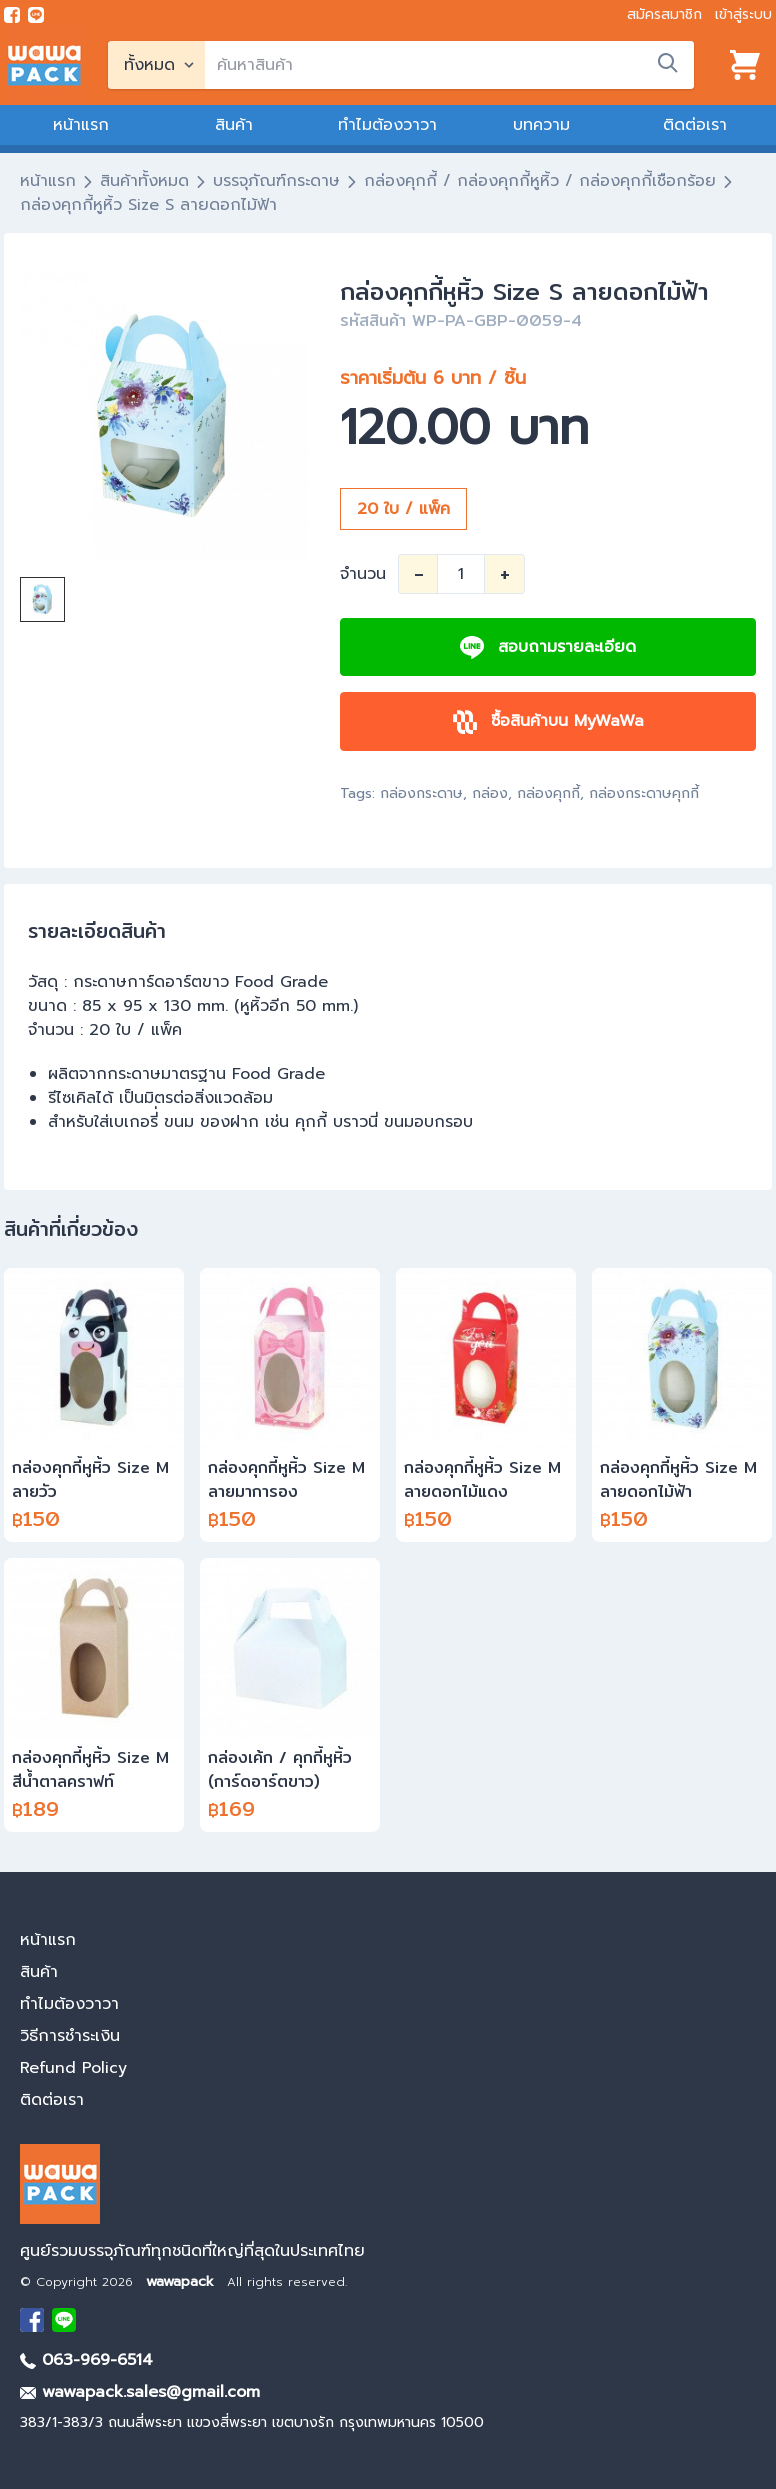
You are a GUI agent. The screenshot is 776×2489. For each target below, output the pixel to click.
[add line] (36, 15)
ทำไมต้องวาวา (387, 125)
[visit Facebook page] (12, 15)
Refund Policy (73, 2068)
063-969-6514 (86, 2360)
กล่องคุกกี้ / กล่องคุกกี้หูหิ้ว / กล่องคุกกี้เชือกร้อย (540, 181)
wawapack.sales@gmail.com (140, 2392)
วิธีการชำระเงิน (70, 2036)
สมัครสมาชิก (664, 14)
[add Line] (64, 2320)
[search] (449, 65)
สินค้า (234, 125)
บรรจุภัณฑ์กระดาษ (276, 181)
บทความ (541, 125)
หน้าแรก (81, 125)
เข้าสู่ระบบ (743, 14)
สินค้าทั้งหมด (144, 181)
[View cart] (745, 65)
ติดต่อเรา (695, 125)
